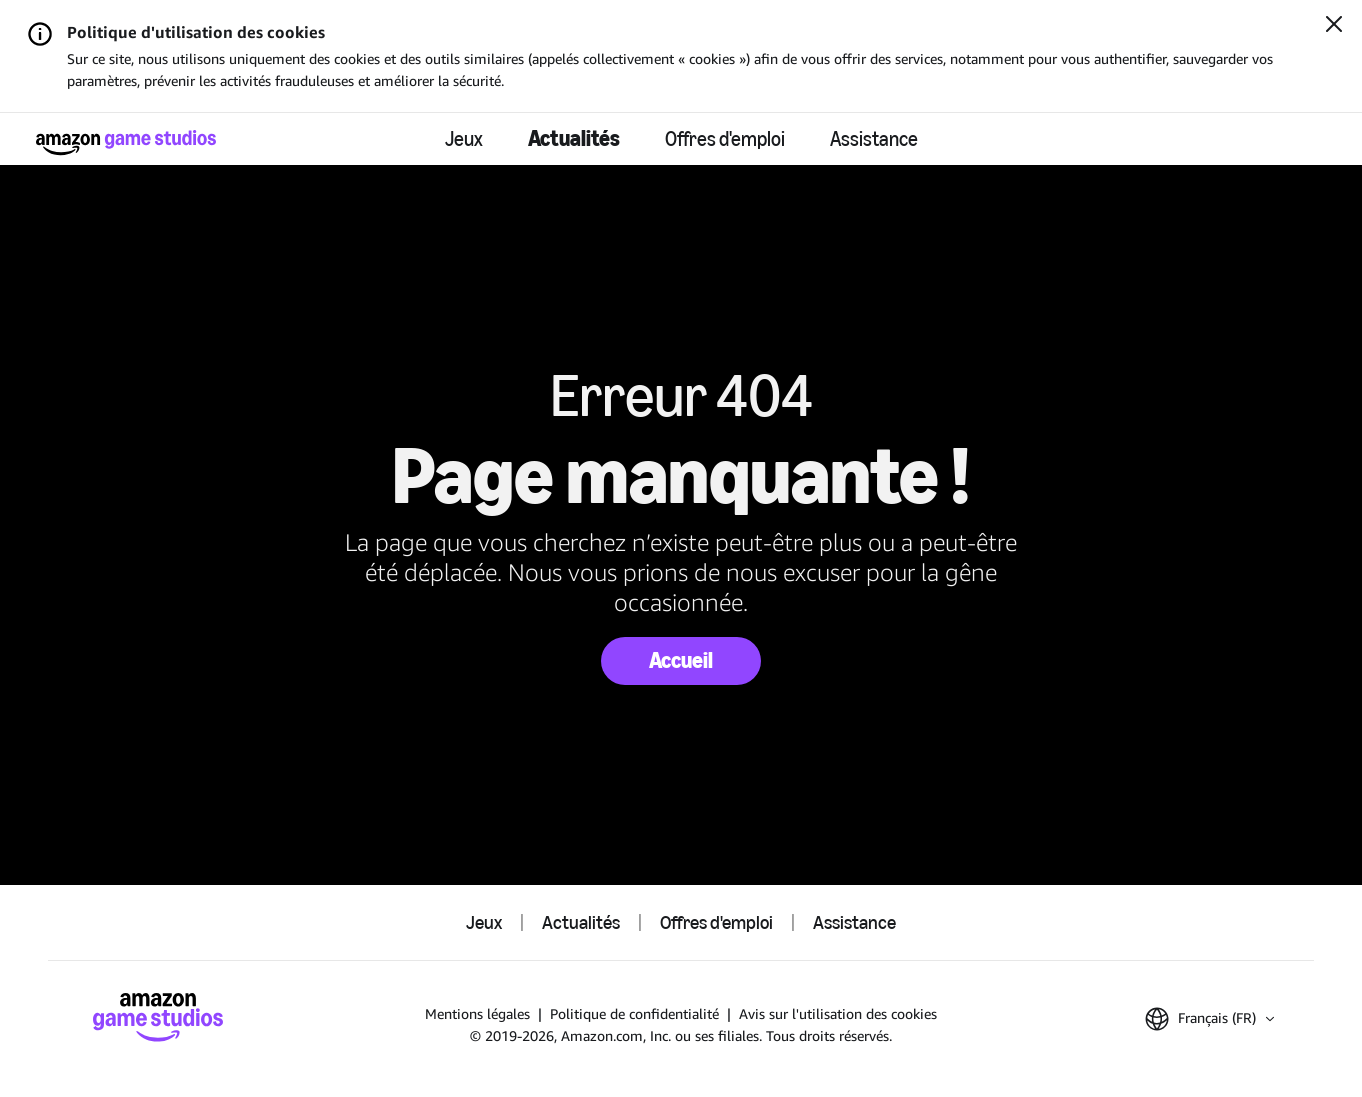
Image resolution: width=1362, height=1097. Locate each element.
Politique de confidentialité (634, 1013)
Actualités (574, 138)
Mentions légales (477, 1013)
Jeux (464, 139)
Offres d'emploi (725, 139)
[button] (1209, 1019)
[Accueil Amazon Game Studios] (126, 142)
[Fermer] (1334, 26)
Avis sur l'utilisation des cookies (838, 1013)
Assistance (874, 139)
